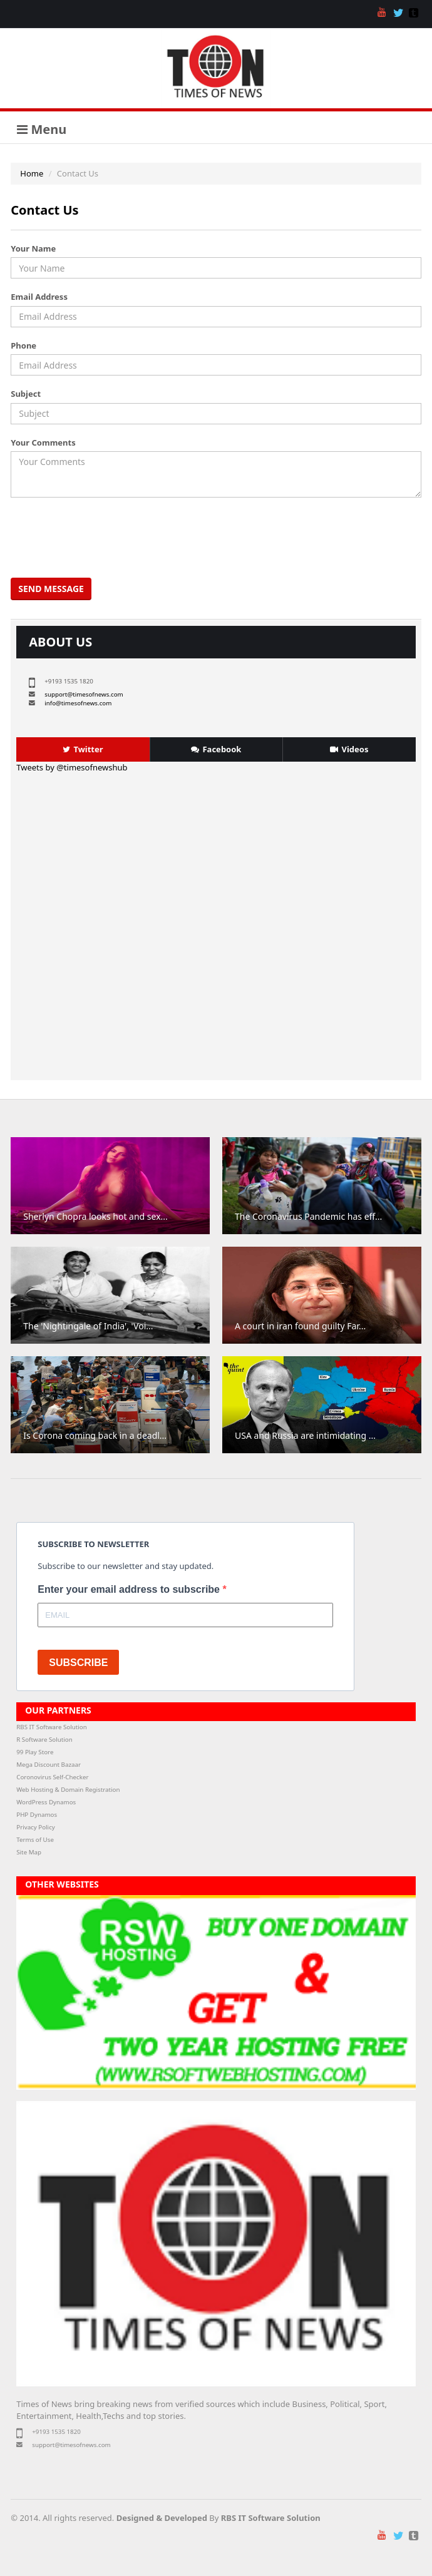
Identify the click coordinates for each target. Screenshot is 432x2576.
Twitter (83, 749)
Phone (23, 345)
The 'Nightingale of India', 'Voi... (88, 1326)
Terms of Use (35, 1840)
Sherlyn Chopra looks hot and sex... (95, 1216)
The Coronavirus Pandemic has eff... (308, 1216)
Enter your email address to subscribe (130, 1589)
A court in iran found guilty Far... (300, 1326)
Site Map (28, 1852)
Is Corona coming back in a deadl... (95, 1435)
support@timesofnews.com (83, 694)
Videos (349, 749)
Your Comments (43, 442)
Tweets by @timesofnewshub (71, 767)
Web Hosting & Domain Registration (68, 1790)
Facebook (216, 749)
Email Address (39, 296)
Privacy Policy (35, 1827)
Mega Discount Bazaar (48, 1765)
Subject (26, 393)
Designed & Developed (161, 2517)
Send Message (51, 589)
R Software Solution (44, 1739)
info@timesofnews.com (77, 703)
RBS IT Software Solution (51, 1727)
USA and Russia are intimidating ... (305, 1435)
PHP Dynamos (36, 1815)
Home (31, 173)
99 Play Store (34, 1752)
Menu (41, 129)
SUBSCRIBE (78, 1662)
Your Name (33, 248)
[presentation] (109, 537)
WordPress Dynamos (46, 1802)
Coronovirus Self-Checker (52, 1777)
